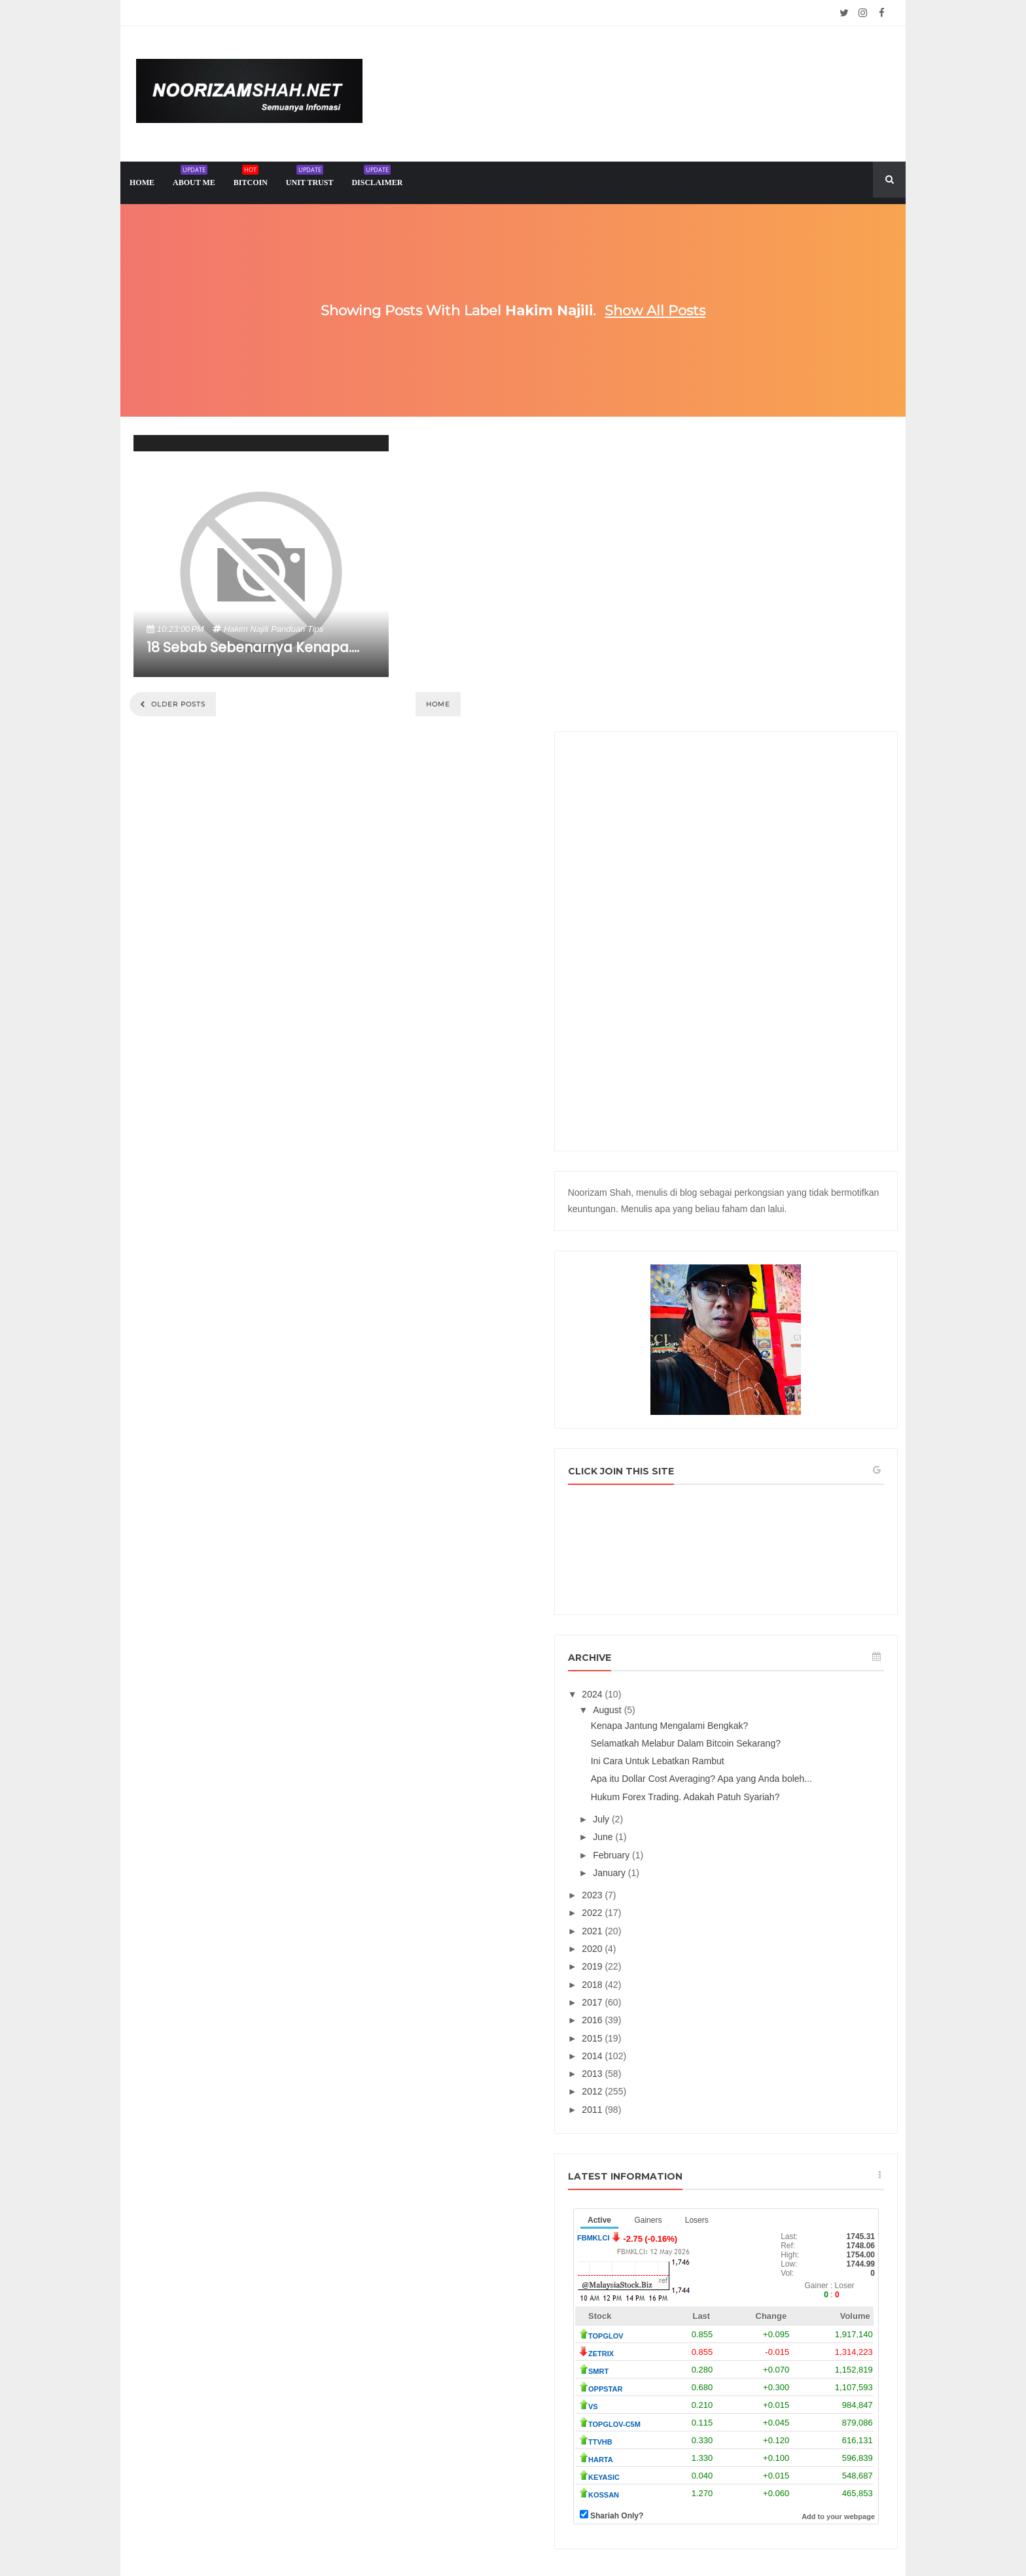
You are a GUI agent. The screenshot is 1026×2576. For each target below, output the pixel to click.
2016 (714, 1790)
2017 (714, 1772)
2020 (714, 1719)
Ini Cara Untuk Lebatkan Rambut (778, 1510)
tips (315, 629)
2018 (714, 1755)
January (731, 1643)
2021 (714, 1701)
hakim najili (246, 629)
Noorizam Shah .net (489, 2534)
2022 (714, 1684)
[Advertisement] (786, 646)
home (142, 182)
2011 (714, 1880)
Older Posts (177, 704)
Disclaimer (377, 178)
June (724, 1607)
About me (194, 178)
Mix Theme (647, 2534)
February (732, 1625)
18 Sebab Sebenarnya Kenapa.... (253, 647)
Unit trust (310, 178)
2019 (714, 1737)
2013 (714, 1844)
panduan (288, 629)
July (722, 1589)
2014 (714, 1826)
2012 (714, 1862)
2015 (714, 1808)
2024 (714, 1432)
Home (438, 704)
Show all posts (655, 310)
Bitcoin (250, 178)
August (728, 1447)
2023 (714, 1665)
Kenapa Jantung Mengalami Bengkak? (790, 1462)
